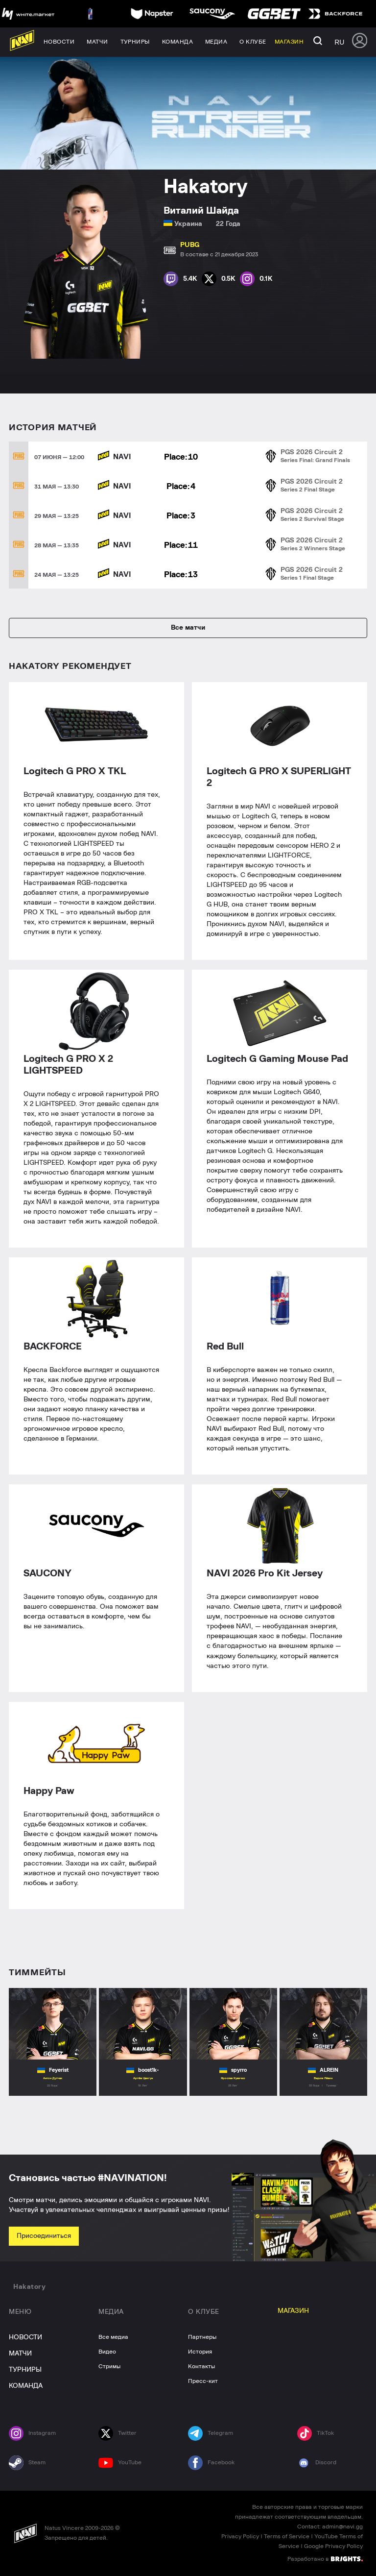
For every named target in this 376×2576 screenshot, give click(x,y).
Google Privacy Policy (333, 2546)
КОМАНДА (26, 2385)
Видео (107, 2352)
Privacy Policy (240, 2536)
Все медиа (113, 2337)
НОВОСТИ (25, 2337)
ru (339, 42)
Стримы (109, 2366)
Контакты (201, 2366)
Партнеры (202, 2337)
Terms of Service (286, 2536)
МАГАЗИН (293, 2310)
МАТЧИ (20, 2353)
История (200, 2352)
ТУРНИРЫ (25, 2369)
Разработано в (325, 2558)
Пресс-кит (203, 2381)
